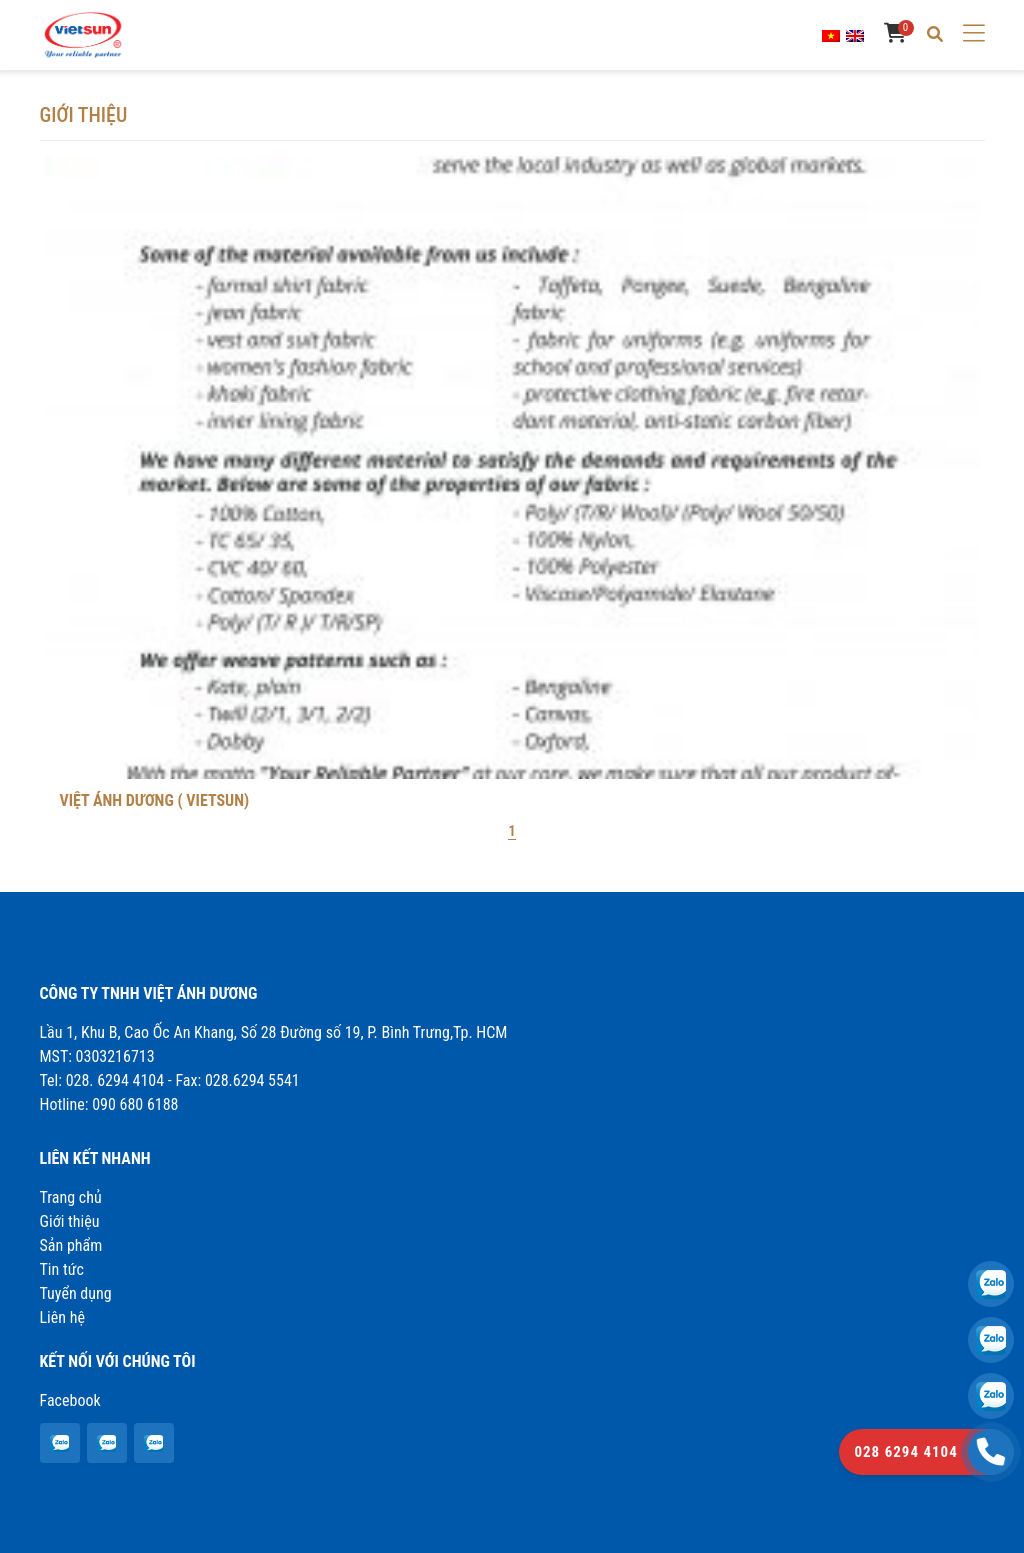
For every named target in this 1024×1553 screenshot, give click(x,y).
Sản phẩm (71, 1245)
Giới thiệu (70, 1221)
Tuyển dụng (76, 1293)
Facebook (70, 1400)
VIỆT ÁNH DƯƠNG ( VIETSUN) (155, 800)
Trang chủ (71, 1197)
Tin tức (62, 1269)
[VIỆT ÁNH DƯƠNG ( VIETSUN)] (59, 1443)
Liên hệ (62, 1317)
